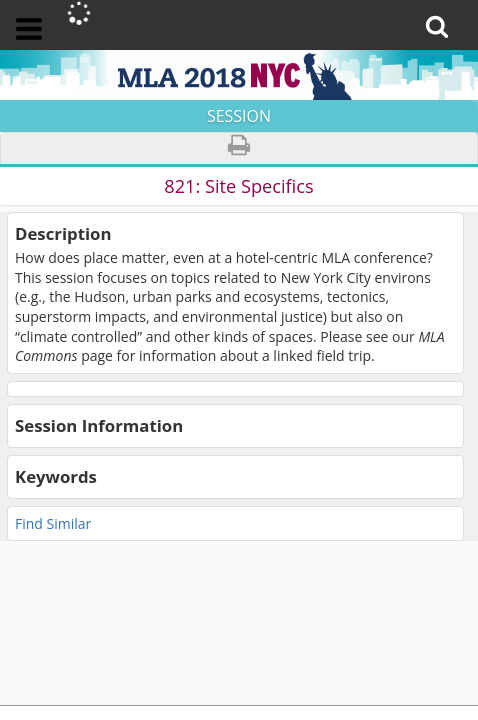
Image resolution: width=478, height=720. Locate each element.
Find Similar (53, 523)
